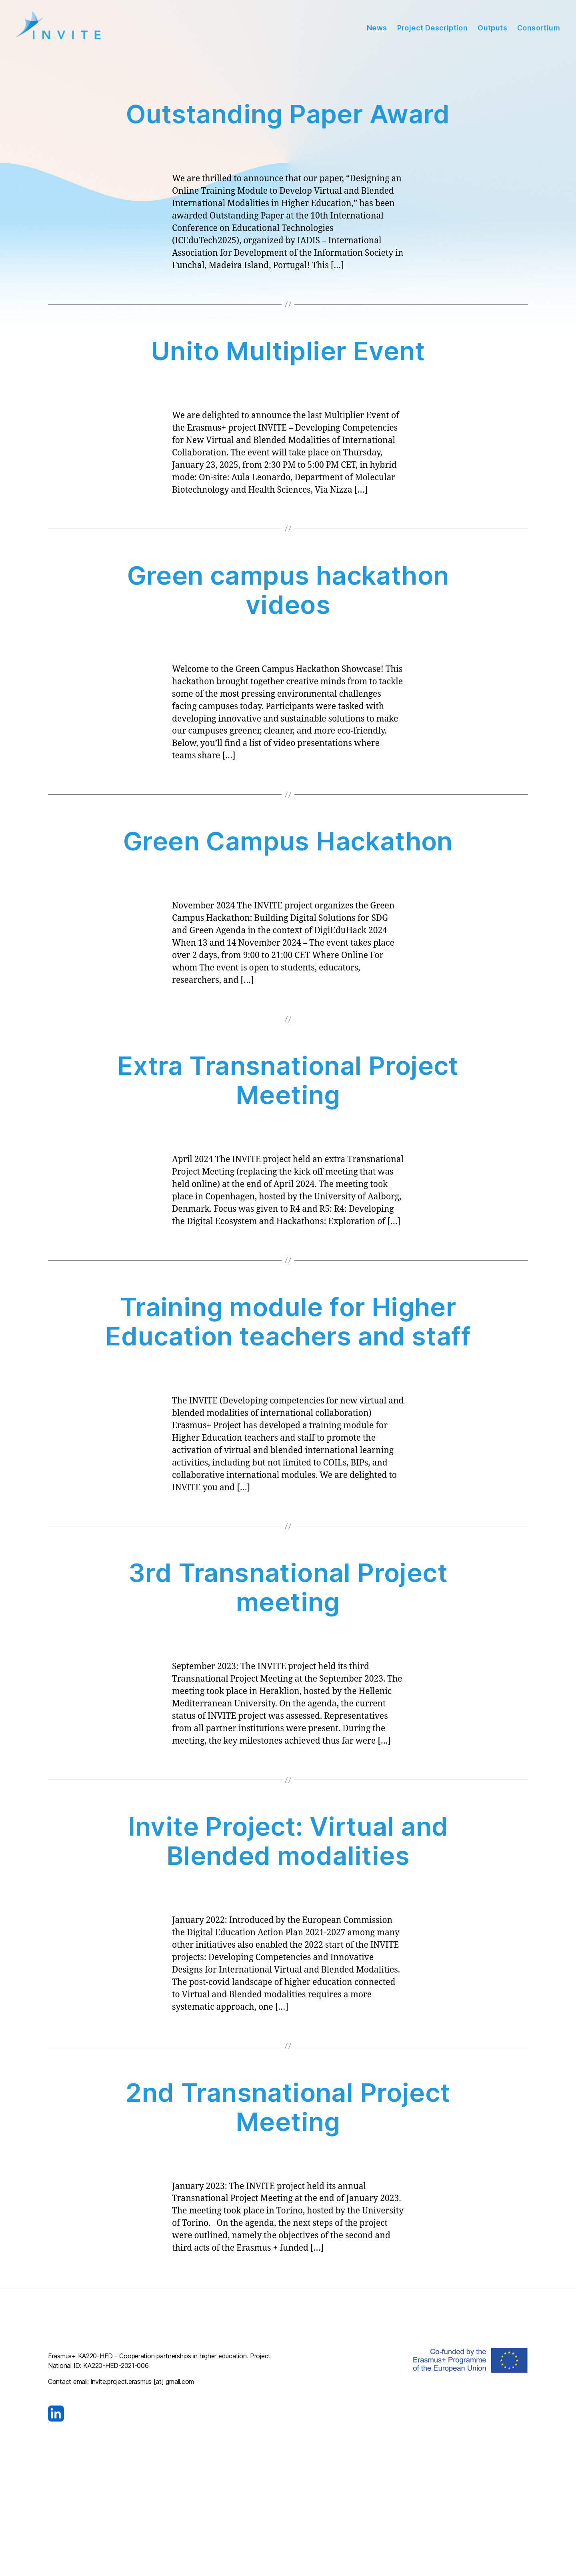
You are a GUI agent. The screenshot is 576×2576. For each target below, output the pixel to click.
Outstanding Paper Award (288, 116)
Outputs (492, 29)
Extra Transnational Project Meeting (288, 1083)
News (377, 29)
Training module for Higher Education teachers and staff (288, 1324)
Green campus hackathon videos (288, 593)
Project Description (432, 29)
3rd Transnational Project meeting (288, 1590)
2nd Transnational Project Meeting (288, 2109)
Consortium (538, 29)
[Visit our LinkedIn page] (162, 2416)
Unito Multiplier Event (288, 353)
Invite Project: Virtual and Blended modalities (288, 1844)
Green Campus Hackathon (288, 843)
